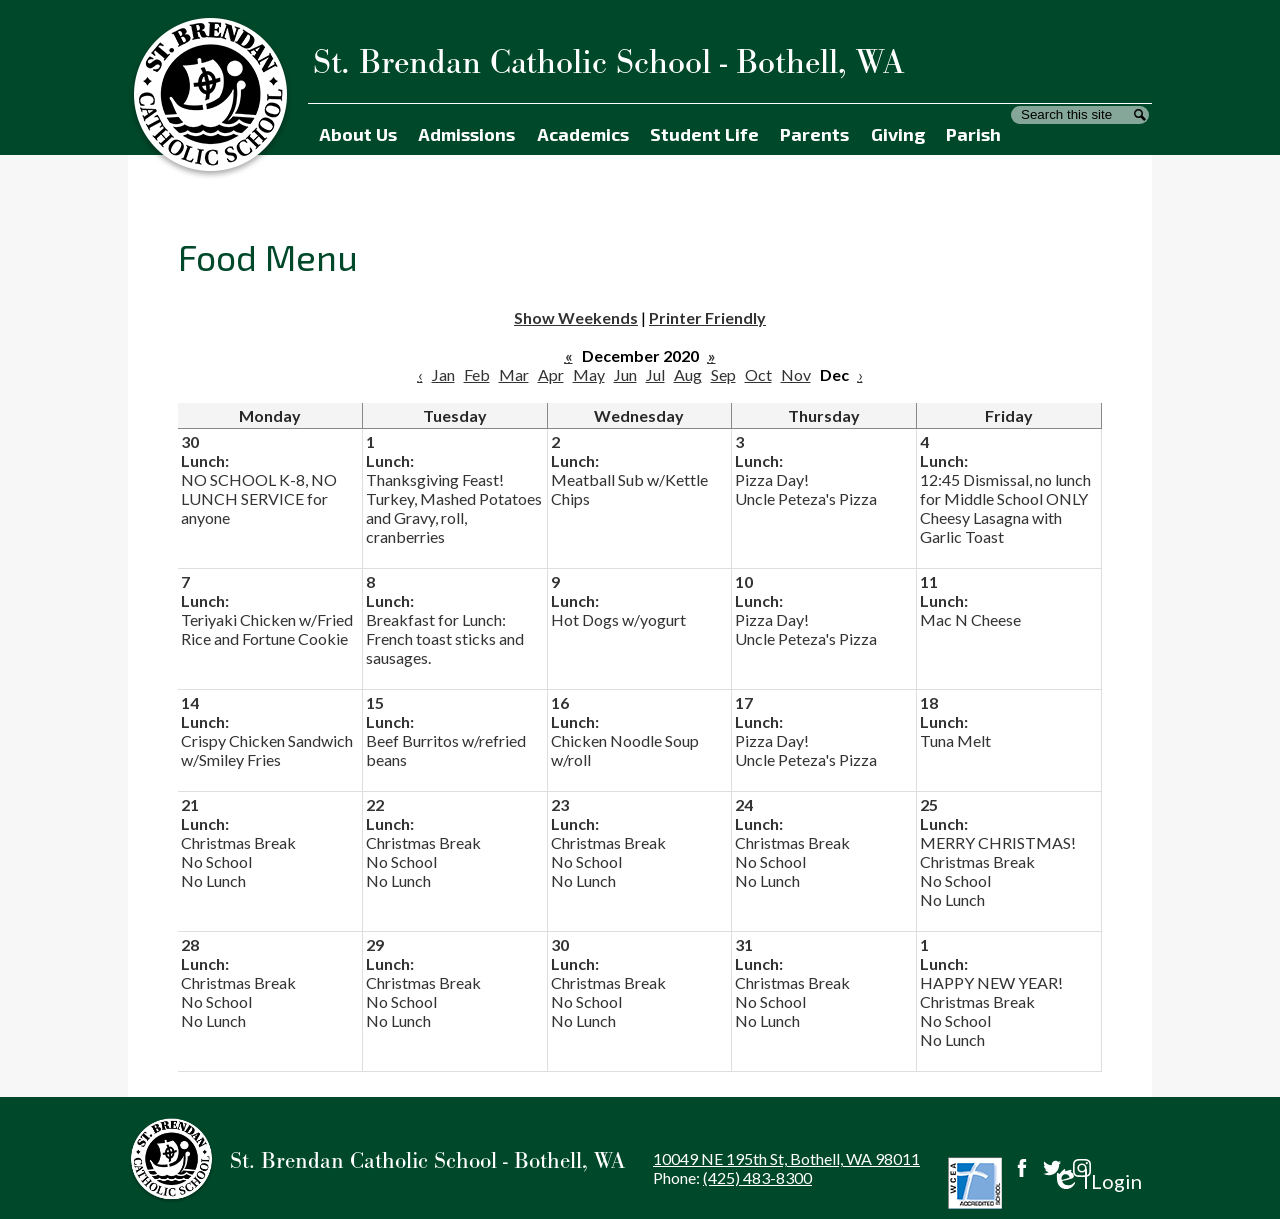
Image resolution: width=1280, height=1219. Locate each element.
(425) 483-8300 (757, 1177)
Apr (551, 374)
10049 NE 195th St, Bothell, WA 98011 (786, 1158)
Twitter (1052, 1168)
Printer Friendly (707, 317)
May (589, 374)
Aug (688, 374)
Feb (477, 374)
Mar (514, 374)
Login (1096, 1181)
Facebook (1022, 1168)
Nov (796, 374)
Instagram (1082, 1168)
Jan (443, 374)
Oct (758, 374)
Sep (723, 374)
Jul (655, 374)
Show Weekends (576, 317)
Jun (625, 374)
